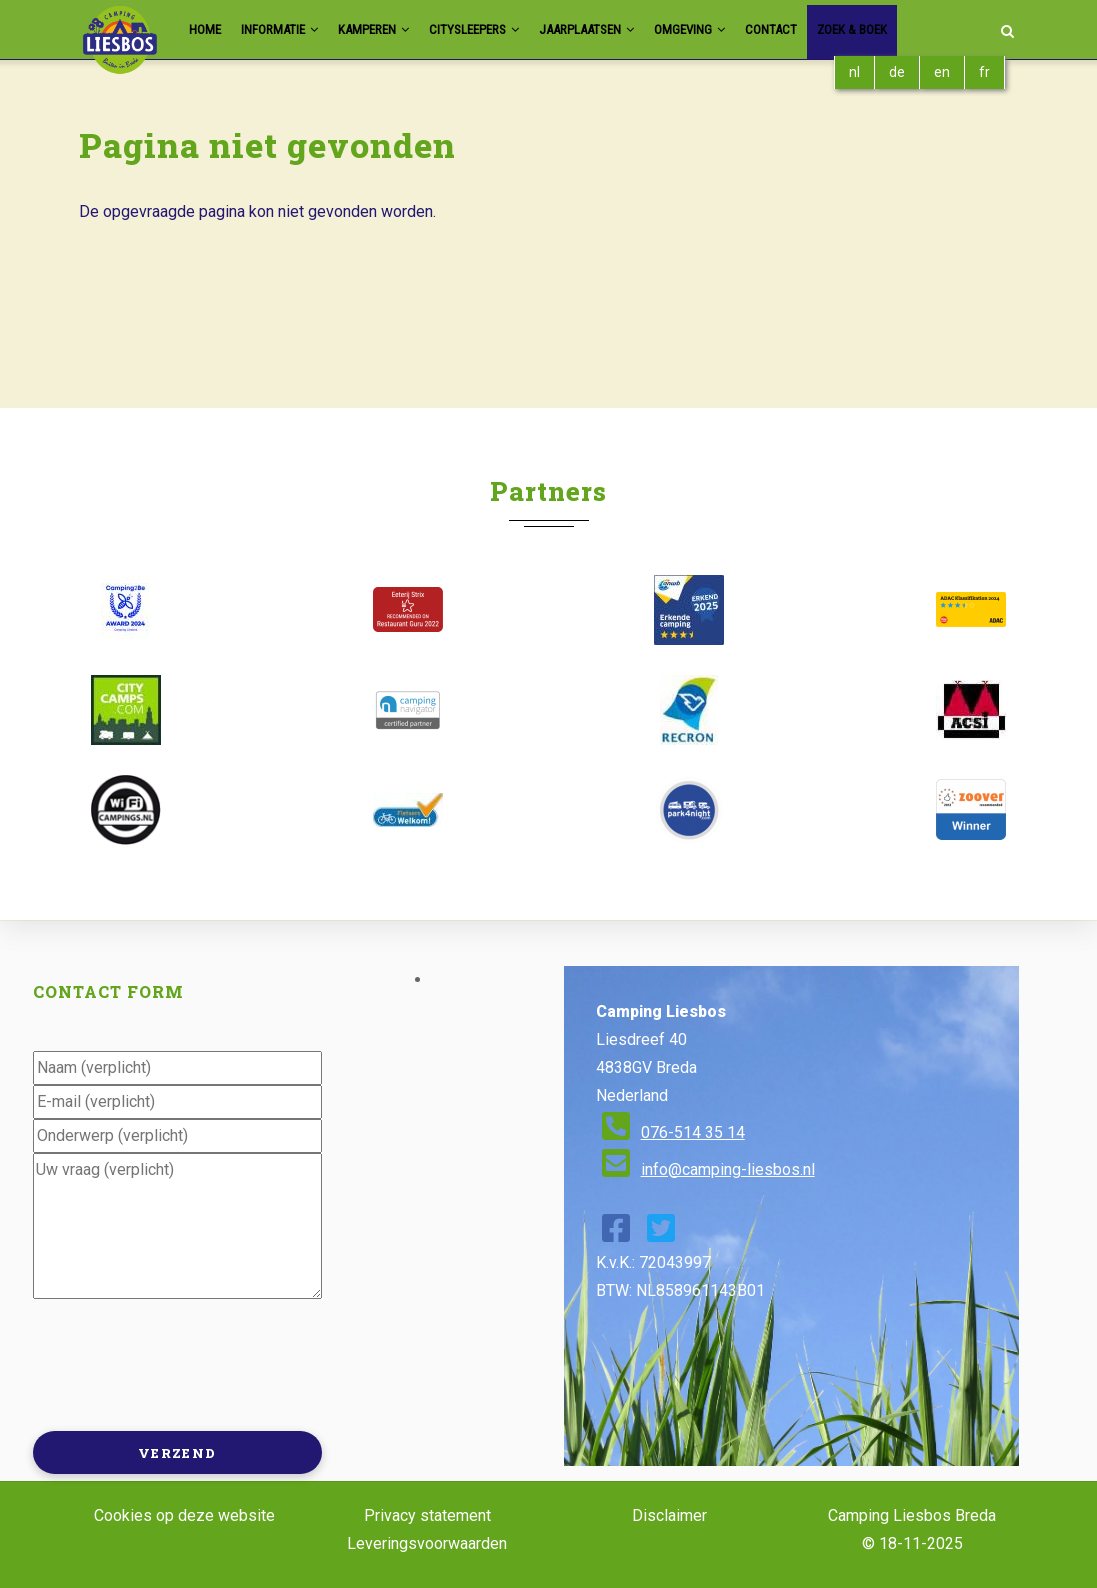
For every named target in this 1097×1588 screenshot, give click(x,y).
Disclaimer (669, 1515)
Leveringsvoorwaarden (427, 1543)
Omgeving (748, 29)
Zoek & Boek (928, 29)
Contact (838, 29)
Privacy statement (427, 1515)
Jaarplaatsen (633, 29)
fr (984, 72)
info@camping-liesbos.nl (728, 1169)
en (942, 72)
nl (854, 72)
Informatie (289, 29)
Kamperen (394, 29)
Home (207, 29)
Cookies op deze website (184, 1515)
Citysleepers (507, 29)
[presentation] (185, 1363)
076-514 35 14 (693, 1132)
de (897, 72)
